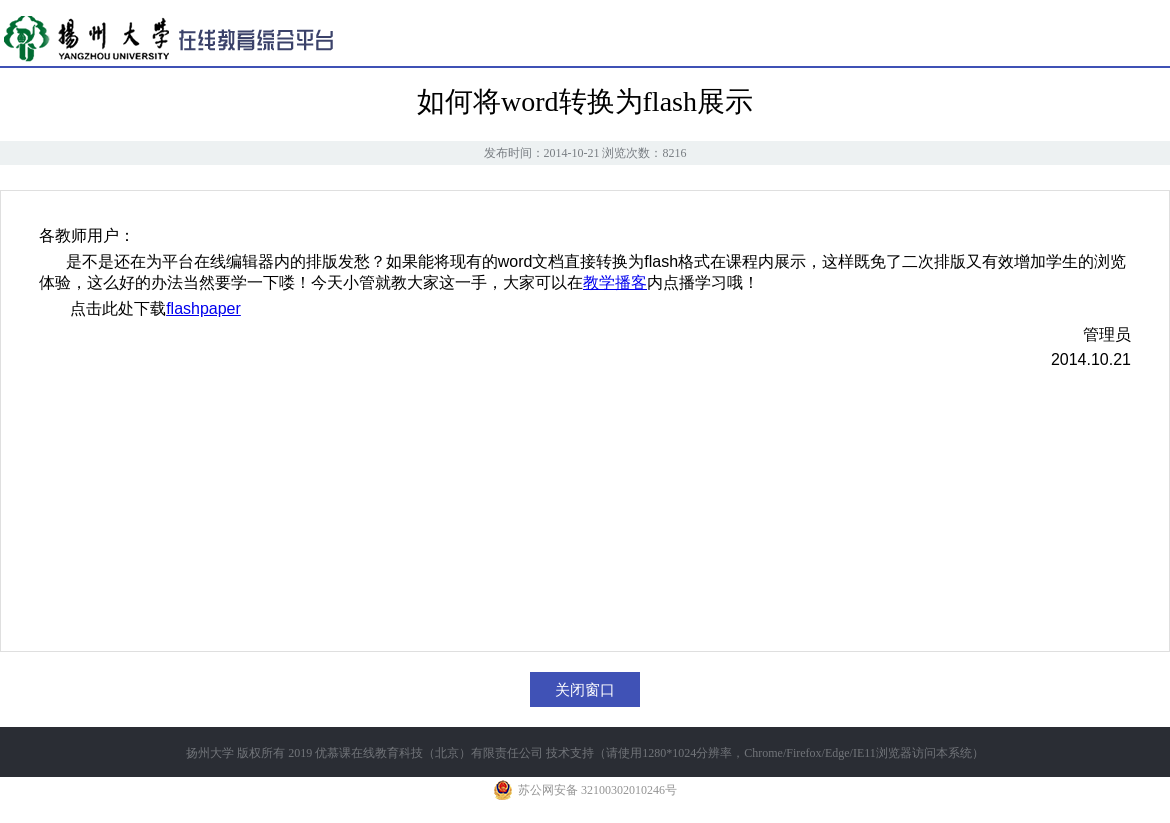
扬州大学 (210, 753)
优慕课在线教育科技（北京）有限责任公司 (429, 753)
